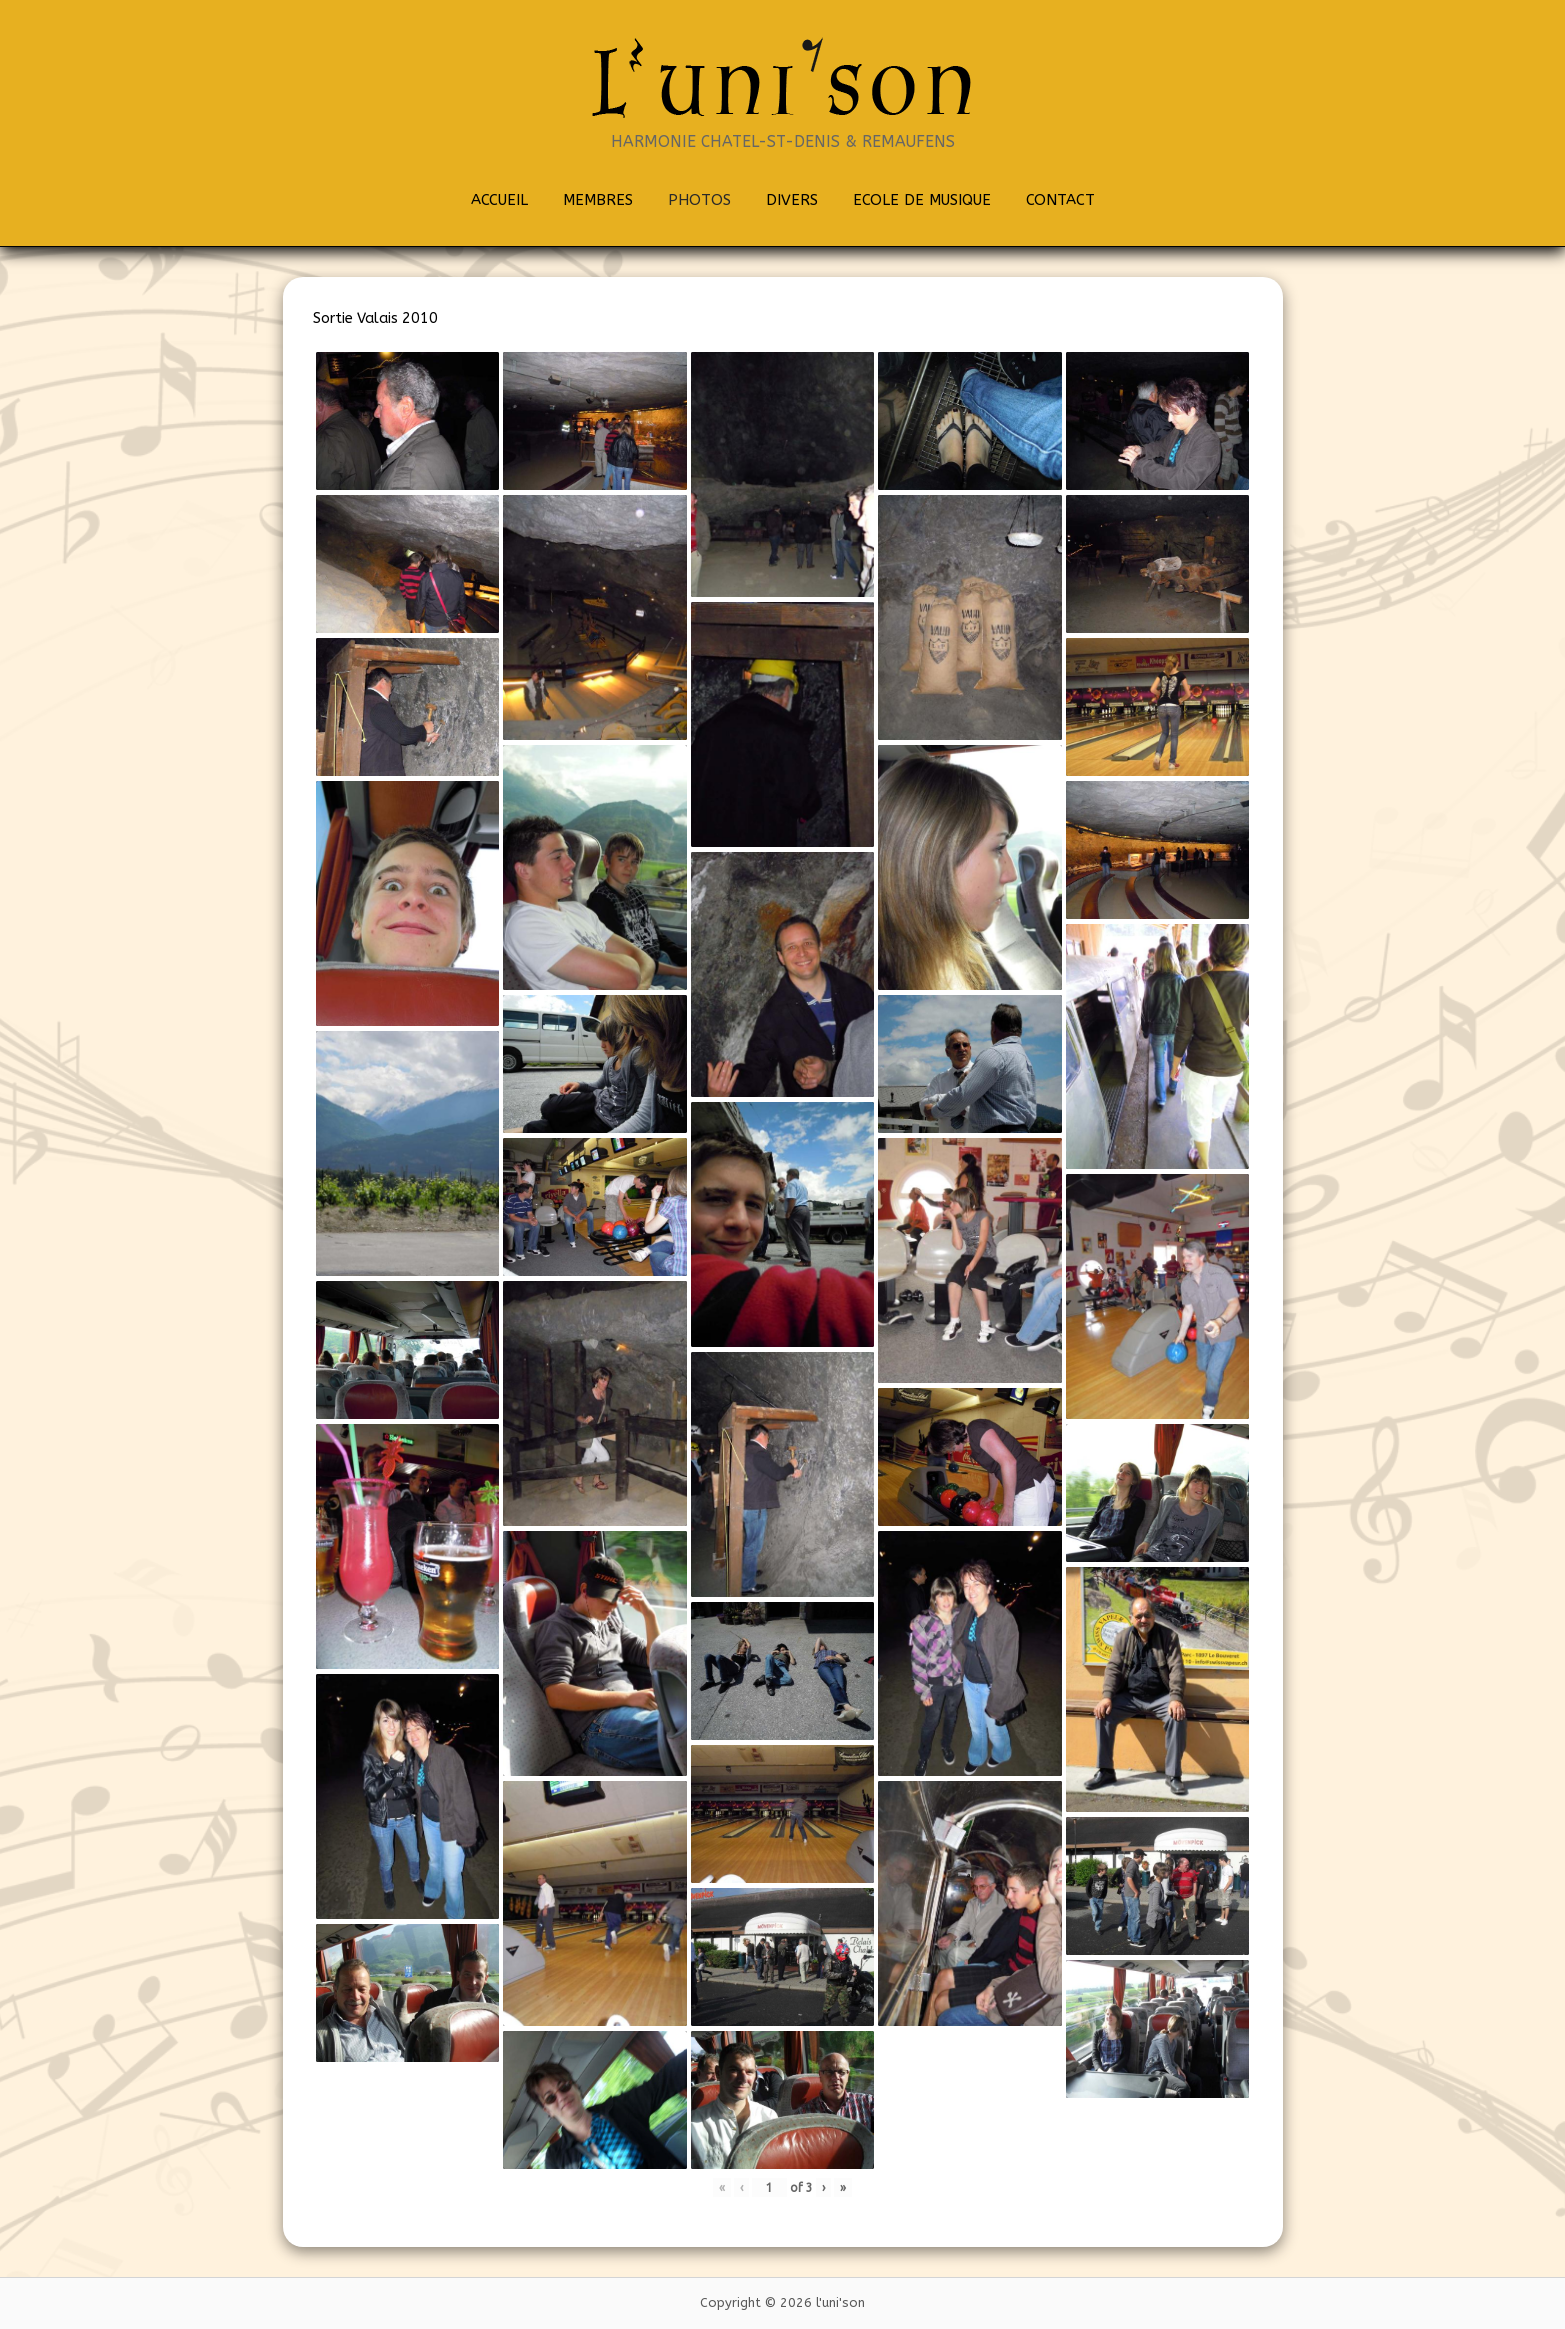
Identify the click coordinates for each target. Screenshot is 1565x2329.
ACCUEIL (499, 200)
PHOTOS (699, 200)
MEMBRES (598, 200)
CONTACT (1060, 200)
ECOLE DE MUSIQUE (922, 200)
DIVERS (792, 200)
